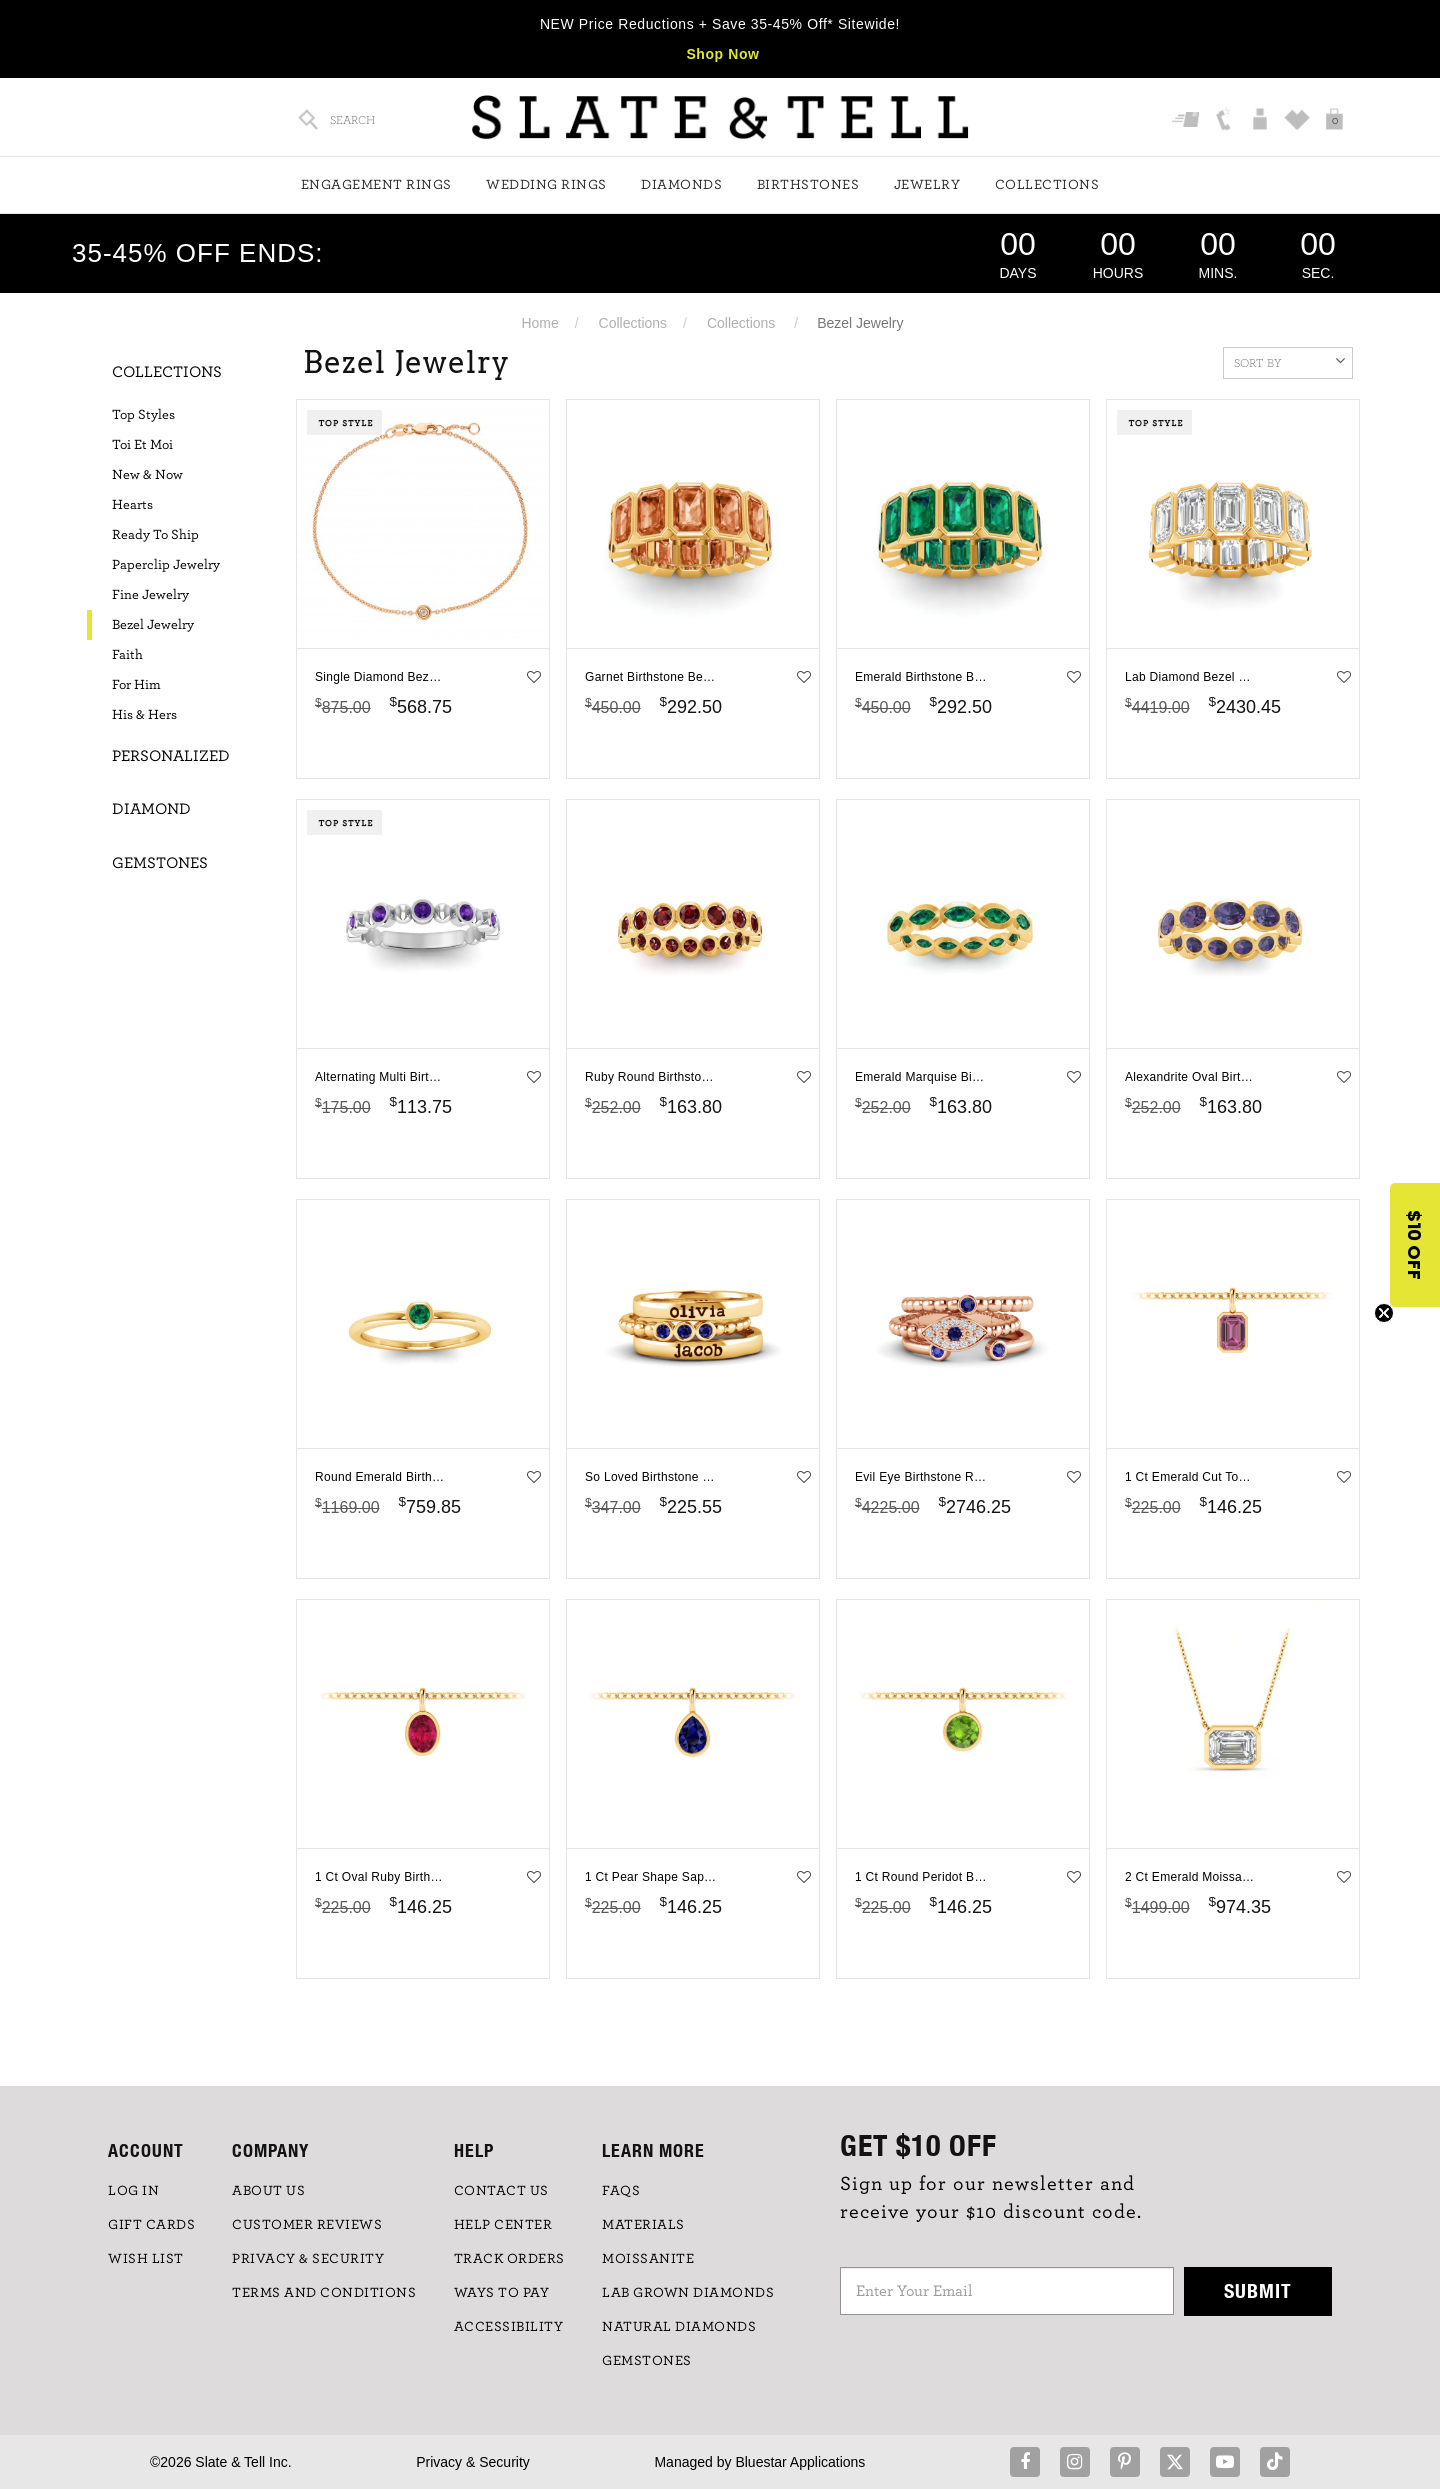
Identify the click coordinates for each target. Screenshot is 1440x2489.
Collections (1047, 185)
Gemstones (160, 863)
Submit (1258, 2290)
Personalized (171, 756)
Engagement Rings (376, 185)
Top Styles (143, 415)
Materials (643, 2225)
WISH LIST (146, 2259)
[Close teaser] (1384, 1313)
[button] (1415, 1245)
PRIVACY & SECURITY (308, 2259)
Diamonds (681, 185)
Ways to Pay (502, 2293)
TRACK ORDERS (509, 2259)
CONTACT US (501, 2191)
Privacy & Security (473, 2462)
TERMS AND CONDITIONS (324, 2293)
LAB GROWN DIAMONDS (688, 2293)
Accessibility (509, 2327)
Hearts (132, 505)
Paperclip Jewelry (166, 565)
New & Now (147, 475)
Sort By (1289, 361)
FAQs (621, 2191)
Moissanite (648, 2259)
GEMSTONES (647, 2361)
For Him (136, 685)
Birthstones (808, 185)
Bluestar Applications (800, 2462)
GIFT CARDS (151, 2225)
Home (539, 323)
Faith (127, 655)
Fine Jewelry (150, 595)
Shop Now (722, 54)
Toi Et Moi (142, 445)
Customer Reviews (307, 2225)
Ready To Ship (155, 535)
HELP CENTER (503, 2225)
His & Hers (144, 715)
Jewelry (927, 185)
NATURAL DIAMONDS (679, 2327)
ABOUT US (268, 2191)
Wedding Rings (546, 185)
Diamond (151, 809)
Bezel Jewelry (153, 625)
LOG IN (133, 2191)
